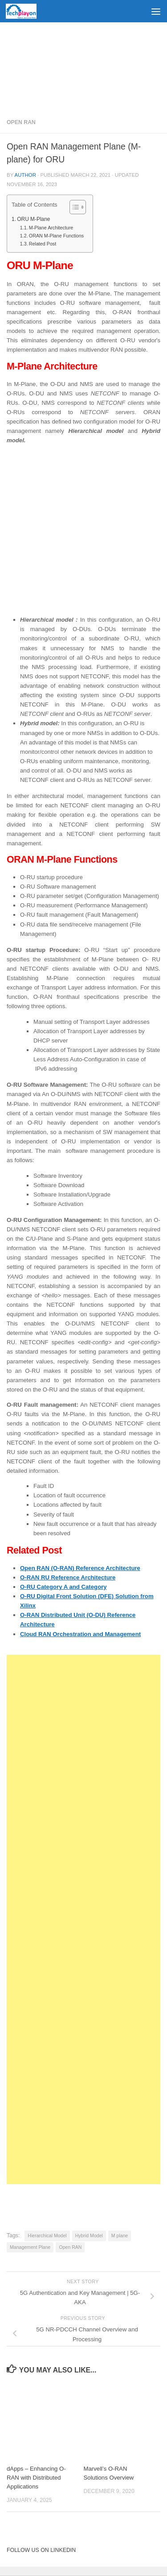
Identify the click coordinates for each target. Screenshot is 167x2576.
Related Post (42, 243)
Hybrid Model (89, 2235)
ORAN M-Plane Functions (56, 235)
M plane (119, 2235)
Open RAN (21, 122)
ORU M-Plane (33, 219)
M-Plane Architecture (51, 227)
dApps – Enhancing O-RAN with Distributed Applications (36, 2477)
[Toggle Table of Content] (73, 207)
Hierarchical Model (47, 2235)
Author (25, 175)
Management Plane (30, 2247)
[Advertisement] (83, 67)
